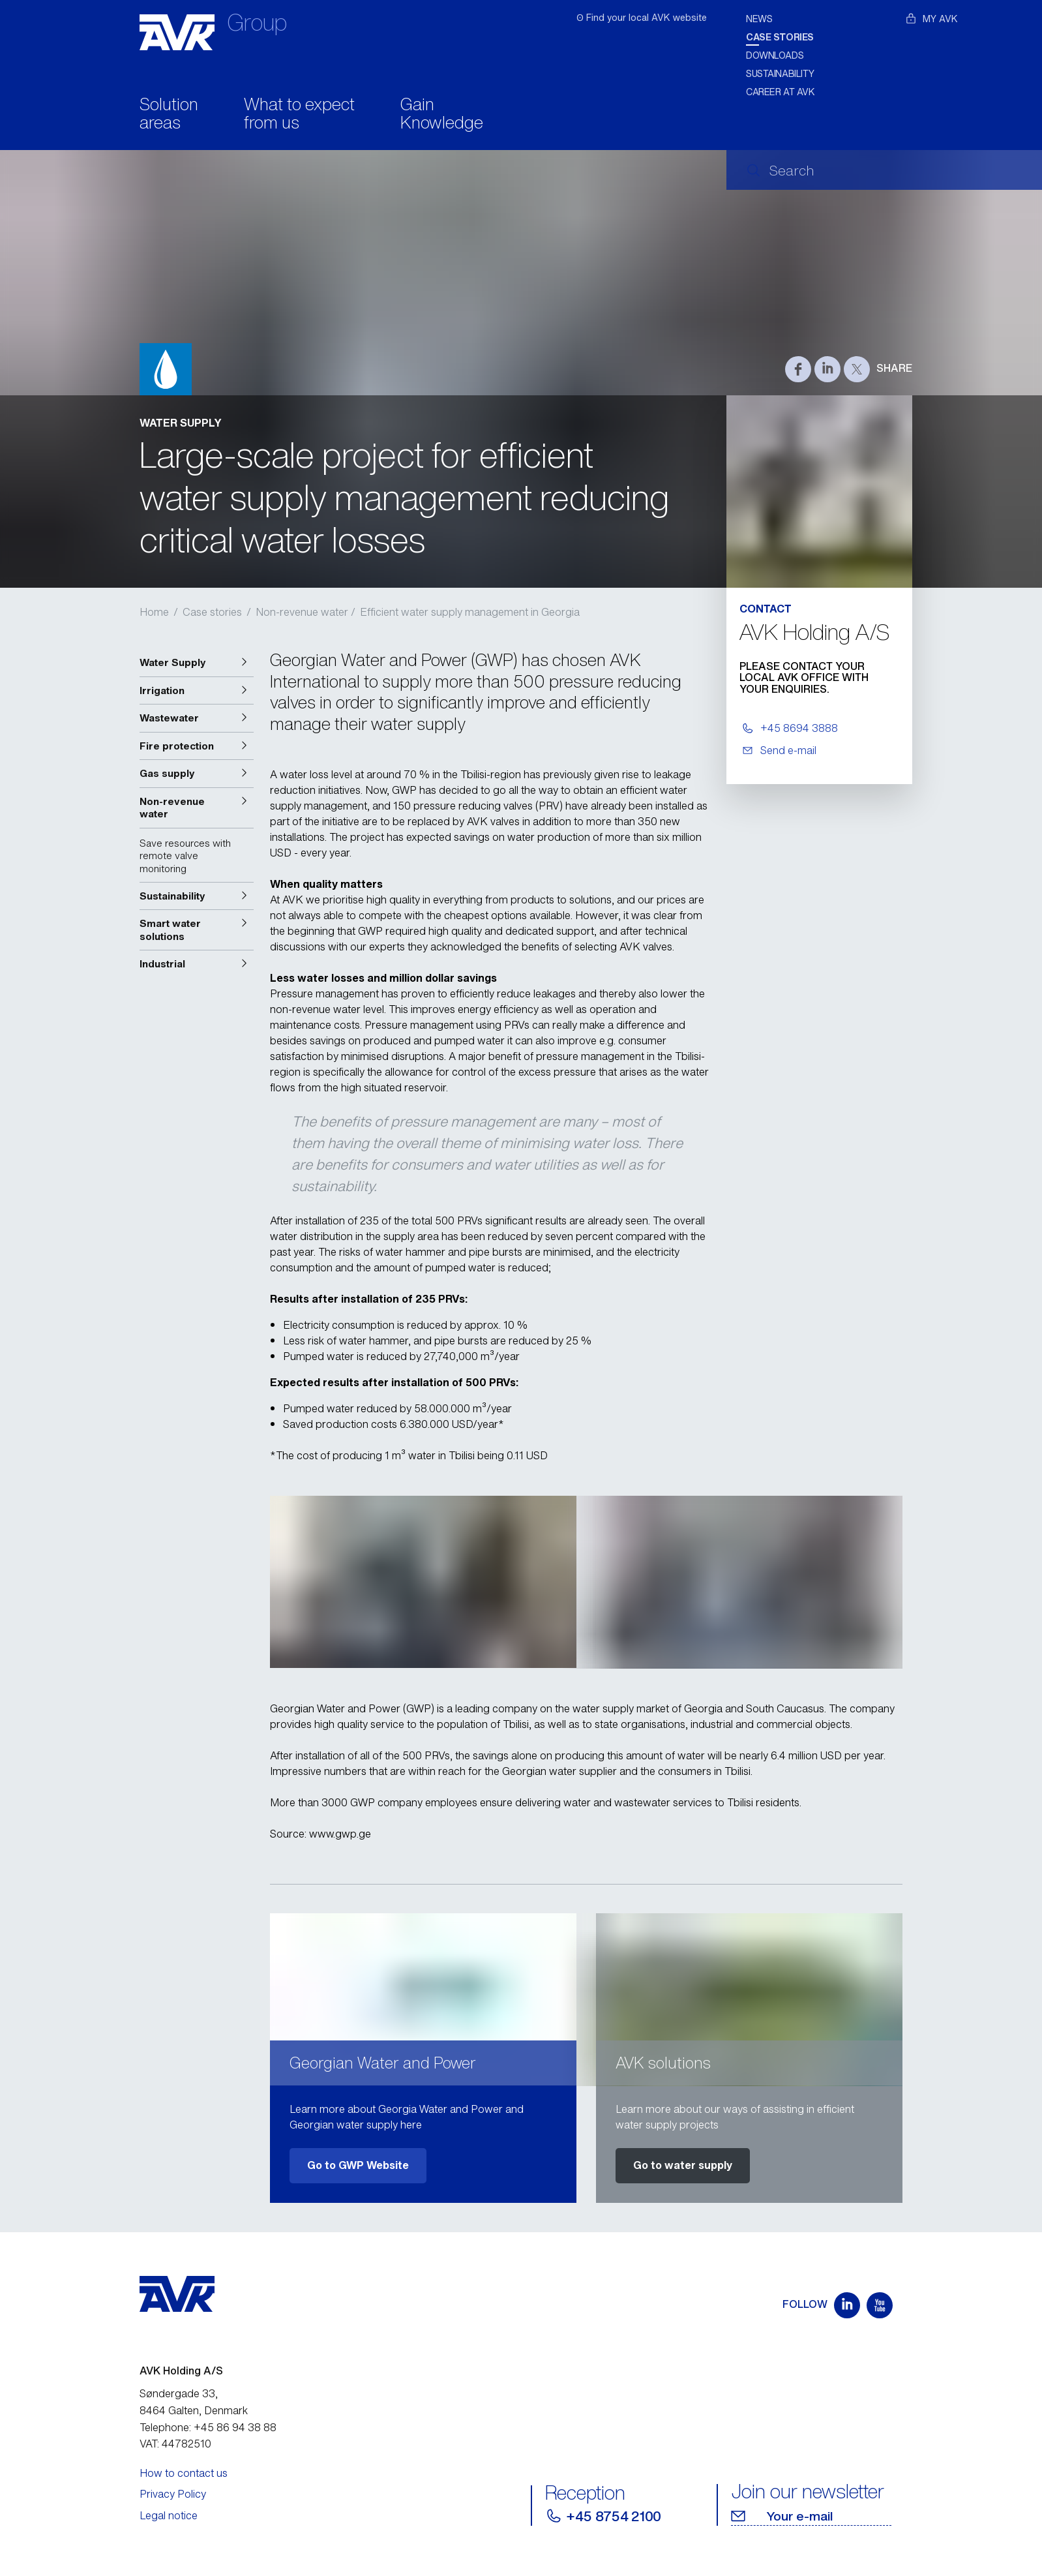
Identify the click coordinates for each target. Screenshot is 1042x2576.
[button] (197, 662)
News (759, 18)
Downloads (774, 55)
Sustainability (780, 73)
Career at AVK (780, 91)
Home (154, 612)
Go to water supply (682, 2165)
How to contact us (184, 2473)
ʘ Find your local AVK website (641, 17)
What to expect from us (299, 115)
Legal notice (169, 2515)
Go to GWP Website (358, 2165)
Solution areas (169, 115)
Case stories (780, 37)
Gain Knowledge (441, 115)
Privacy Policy (173, 2494)
